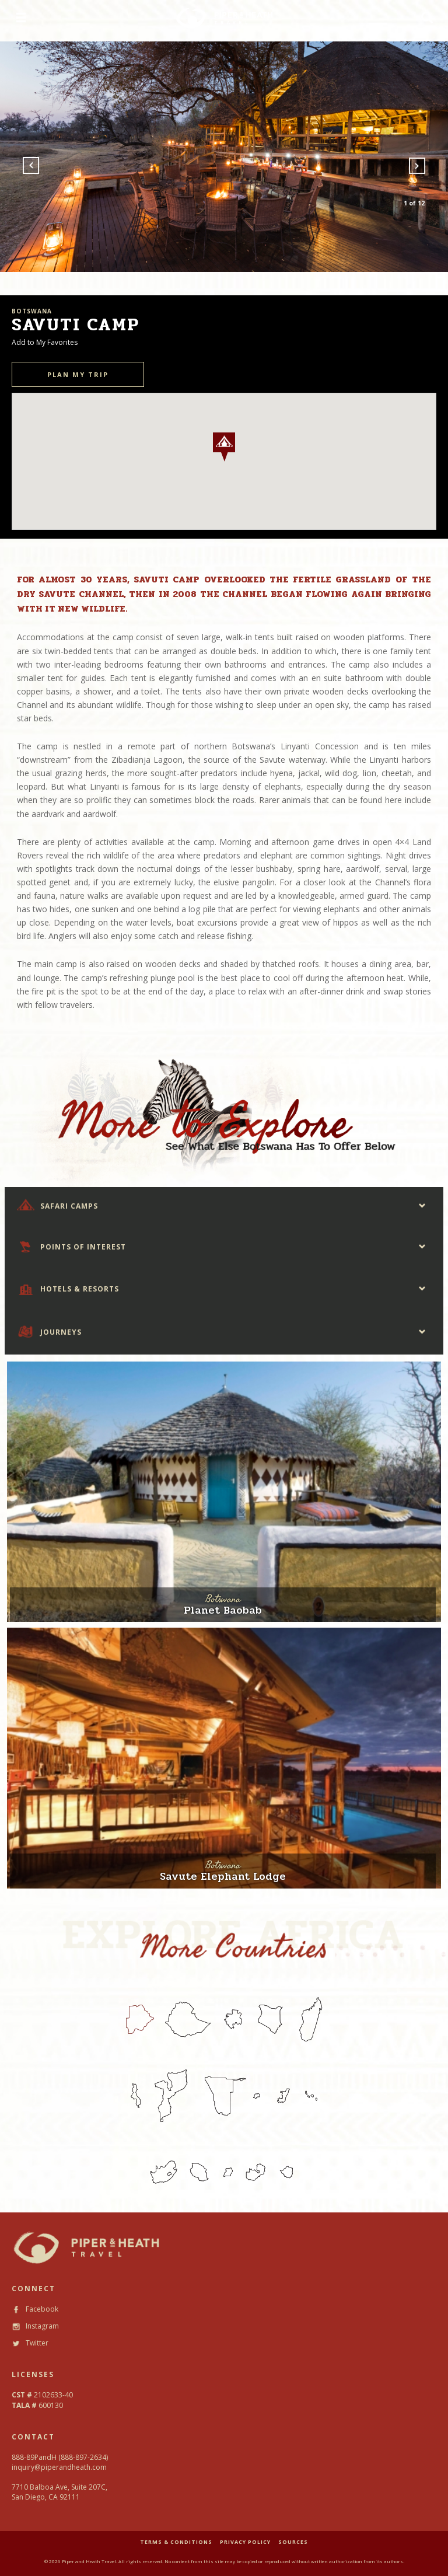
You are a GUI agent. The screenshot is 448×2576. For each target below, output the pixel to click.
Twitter (30, 2343)
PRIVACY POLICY (245, 2542)
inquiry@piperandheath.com (59, 2467)
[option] (224, 156)
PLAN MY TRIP (77, 374)
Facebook (35, 2309)
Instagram (35, 2326)
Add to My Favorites (45, 342)
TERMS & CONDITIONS (176, 2542)
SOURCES (293, 2542)
